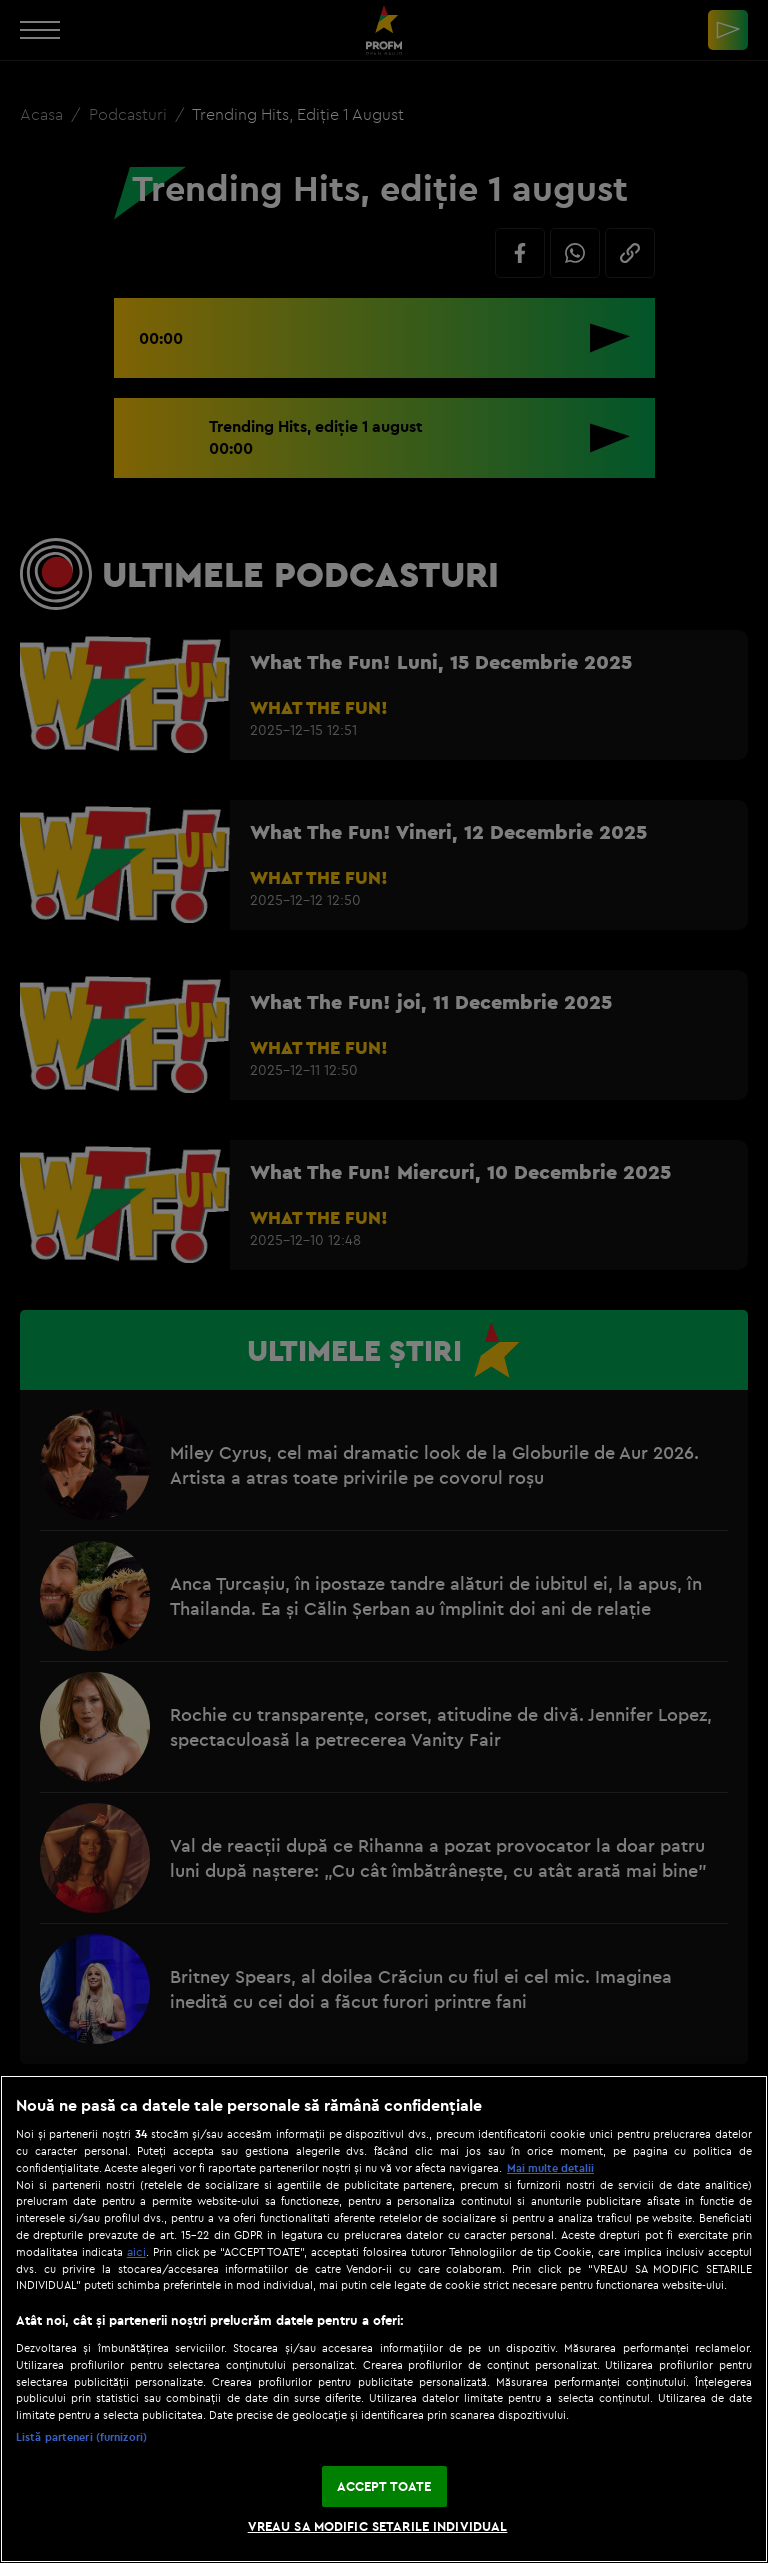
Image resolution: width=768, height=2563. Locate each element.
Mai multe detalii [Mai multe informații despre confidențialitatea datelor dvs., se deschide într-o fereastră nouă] (550, 2168)
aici (136, 2251)
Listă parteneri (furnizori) (81, 2437)
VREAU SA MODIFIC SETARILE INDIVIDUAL (378, 2526)
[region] (384, 2319)
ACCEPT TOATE (384, 2486)
